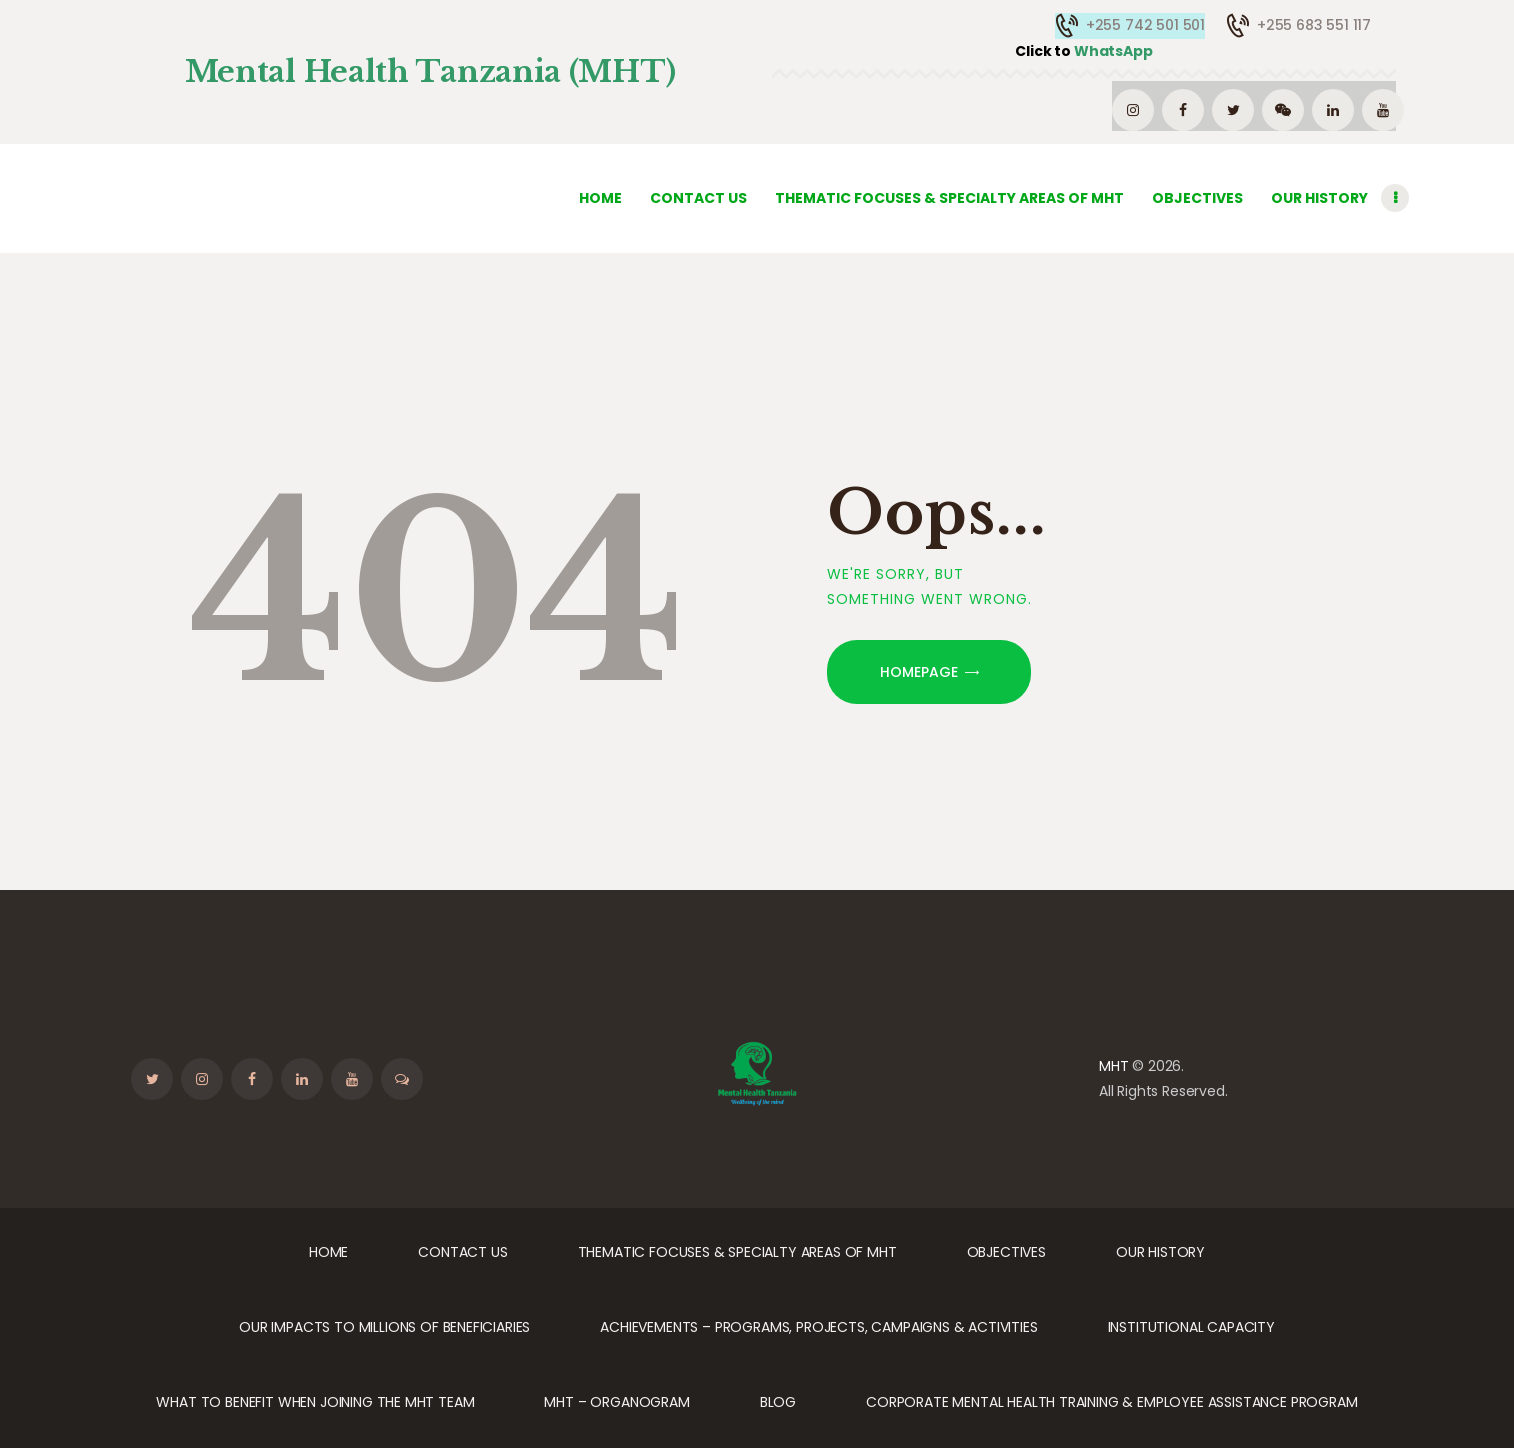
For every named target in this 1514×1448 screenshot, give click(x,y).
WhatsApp (1083, 51)
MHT (1114, 1066)
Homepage (919, 672)
